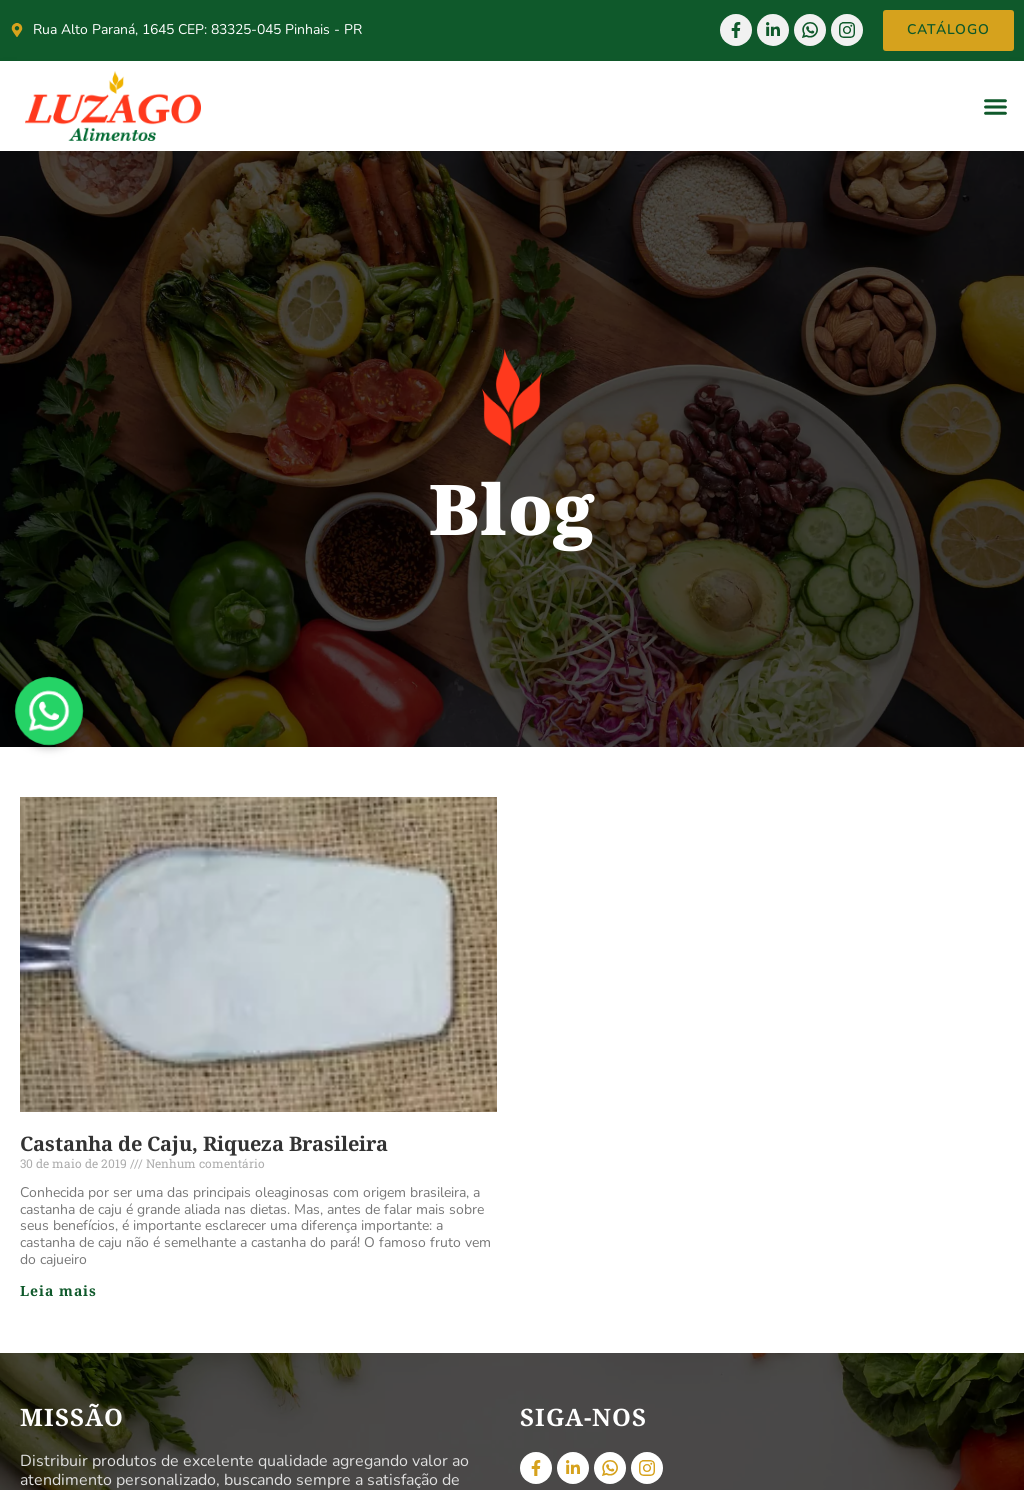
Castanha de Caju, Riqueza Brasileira (204, 1143)
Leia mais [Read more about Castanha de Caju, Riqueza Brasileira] (58, 1290)
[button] (996, 106)
